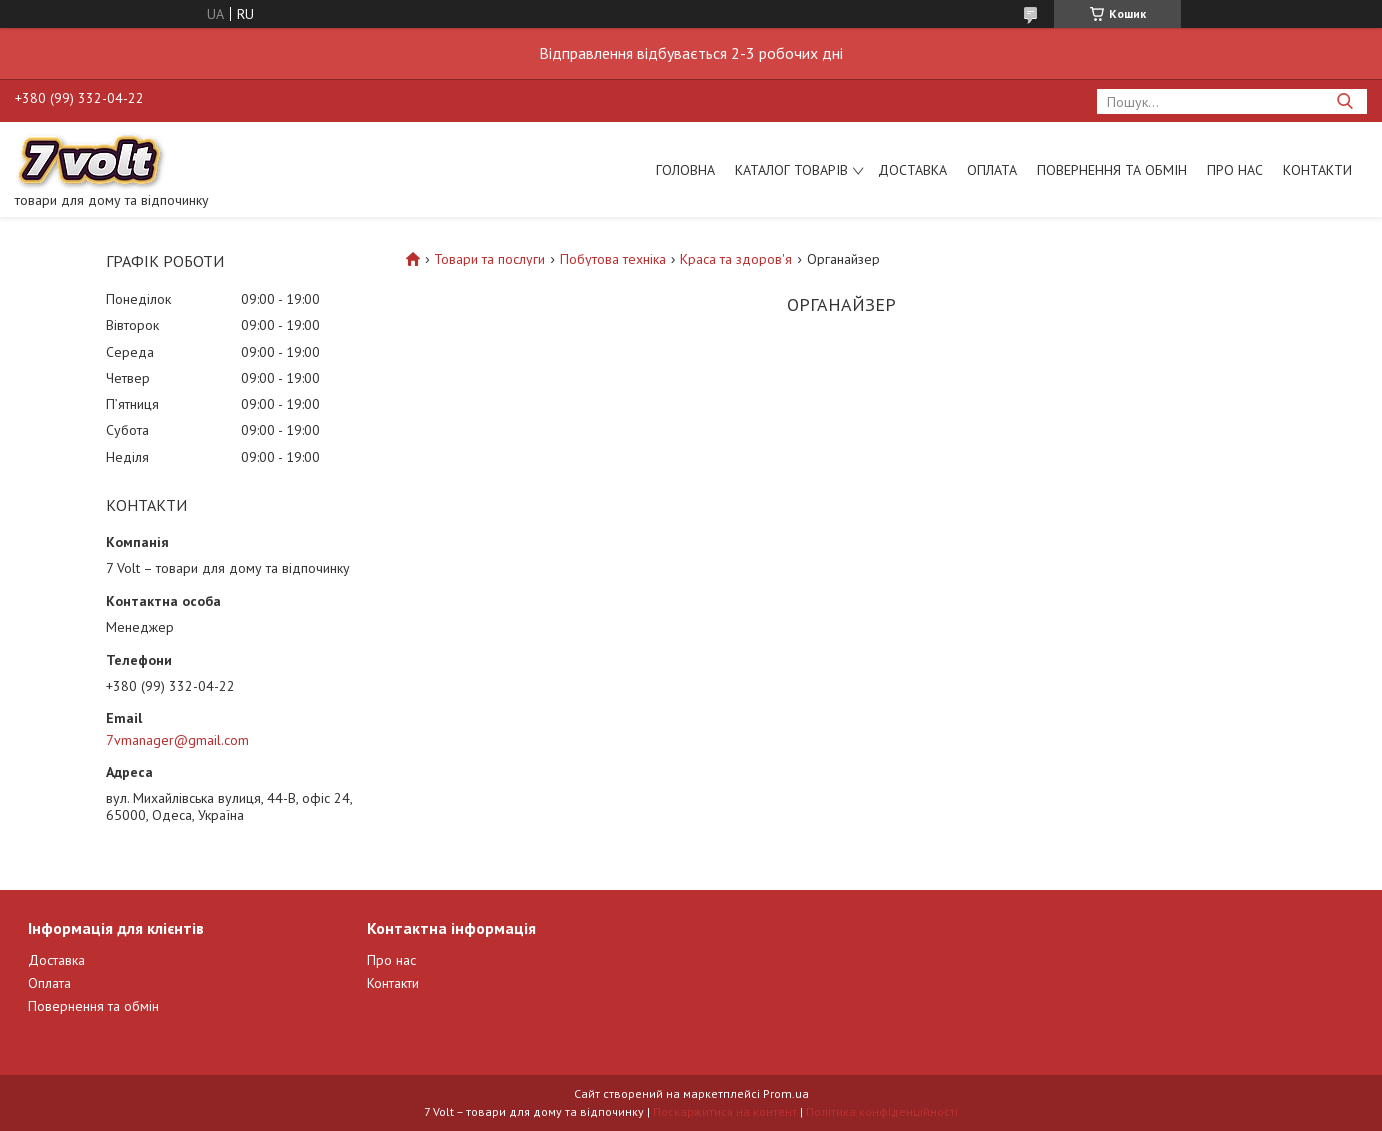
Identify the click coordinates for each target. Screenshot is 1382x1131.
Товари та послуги (489, 259)
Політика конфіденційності (882, 1111)
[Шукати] (1344, 101)
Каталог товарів (791, 170)
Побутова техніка (613, 259)
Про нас (1235, 170)
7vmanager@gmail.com (177, 740)
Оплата (992, 170)
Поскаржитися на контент (725, 1111)
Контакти (1317, 170)
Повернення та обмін (1112, 170)
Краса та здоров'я (736, 259)
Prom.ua (786, 1093)
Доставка (912, 170)
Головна (685, 170)
